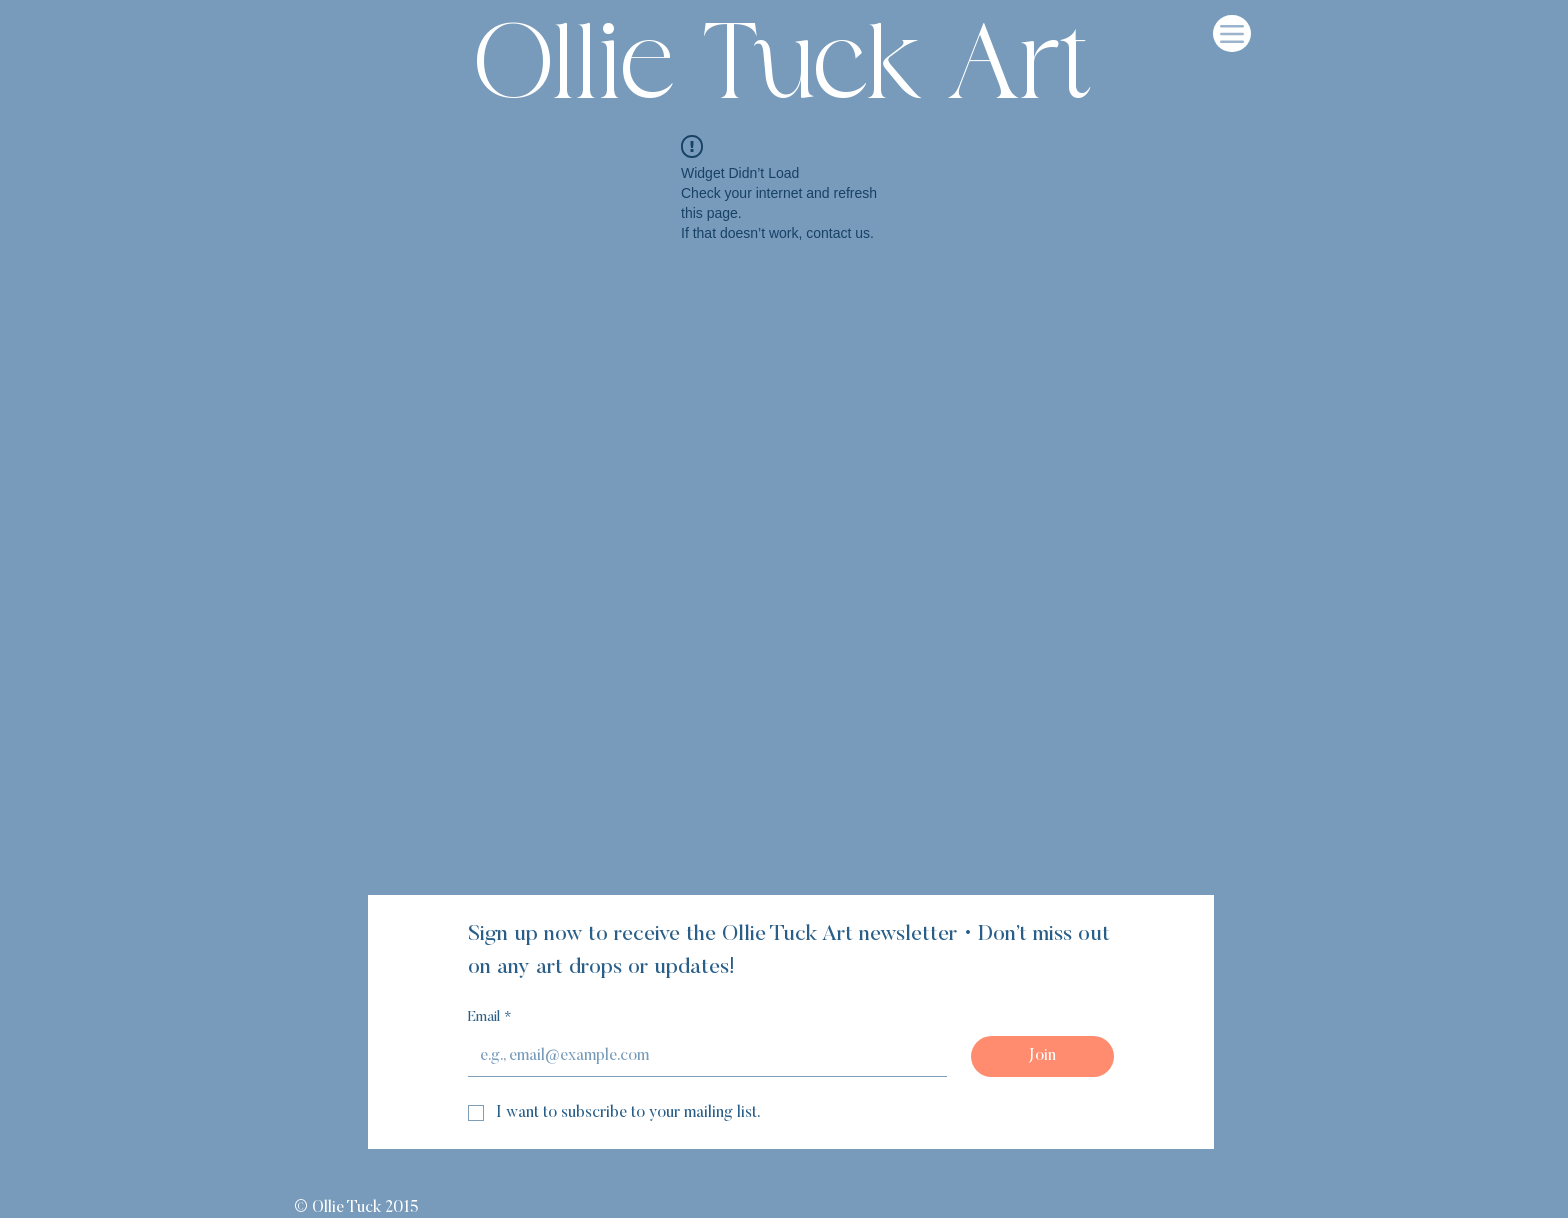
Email (490, 1019)
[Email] (701, 1056)
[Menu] (1232, 33)
